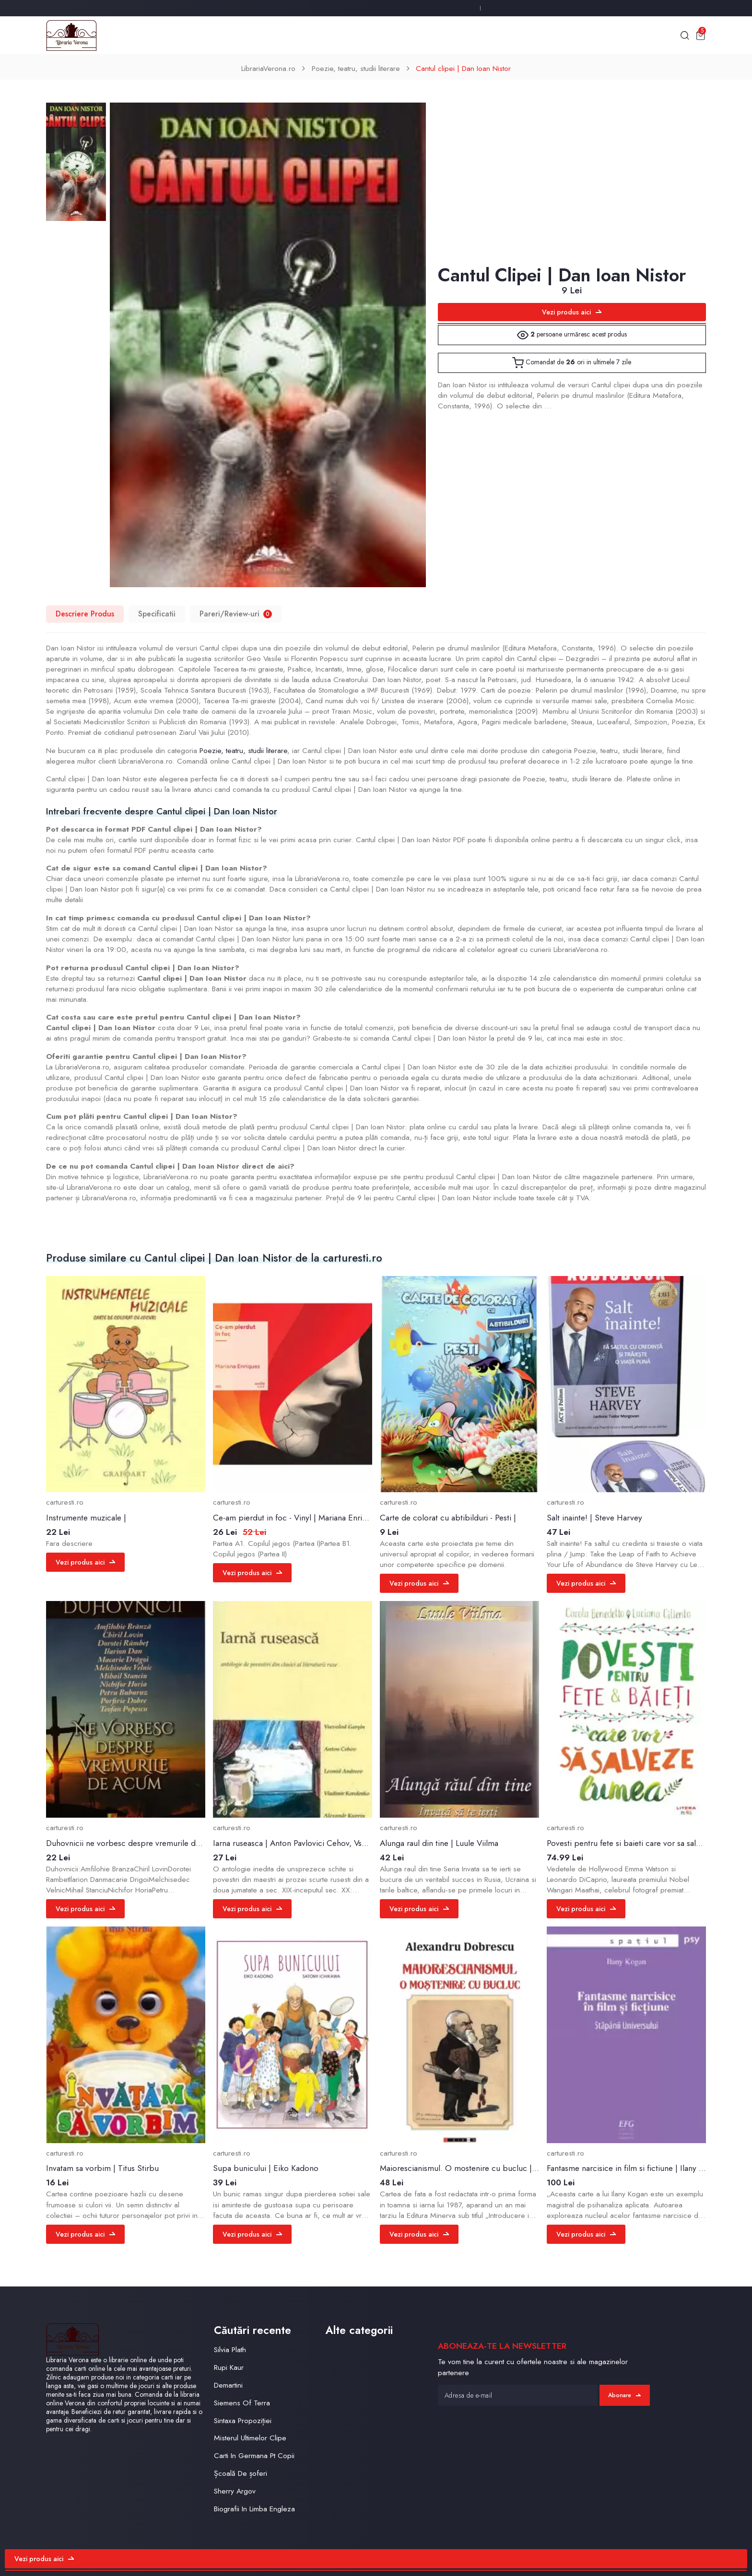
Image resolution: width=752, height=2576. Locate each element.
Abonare (624, 2395)
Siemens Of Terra (242, 2402)
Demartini (228, 2384)
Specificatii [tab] (157, 613)
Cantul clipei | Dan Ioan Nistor (463, 68)
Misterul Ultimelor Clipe (250, 2437)
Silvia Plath (230, 2349)
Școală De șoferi (240, 2473)
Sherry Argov (235, 2490)
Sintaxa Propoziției (242, 2420)
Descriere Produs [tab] (85, 613)
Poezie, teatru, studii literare (356, 68)
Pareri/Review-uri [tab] (236, 613)
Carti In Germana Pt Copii (254, 2455)
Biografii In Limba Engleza (254, 2508)
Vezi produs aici (571, 312)
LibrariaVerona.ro (268, 68)
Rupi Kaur (229, 2367)
